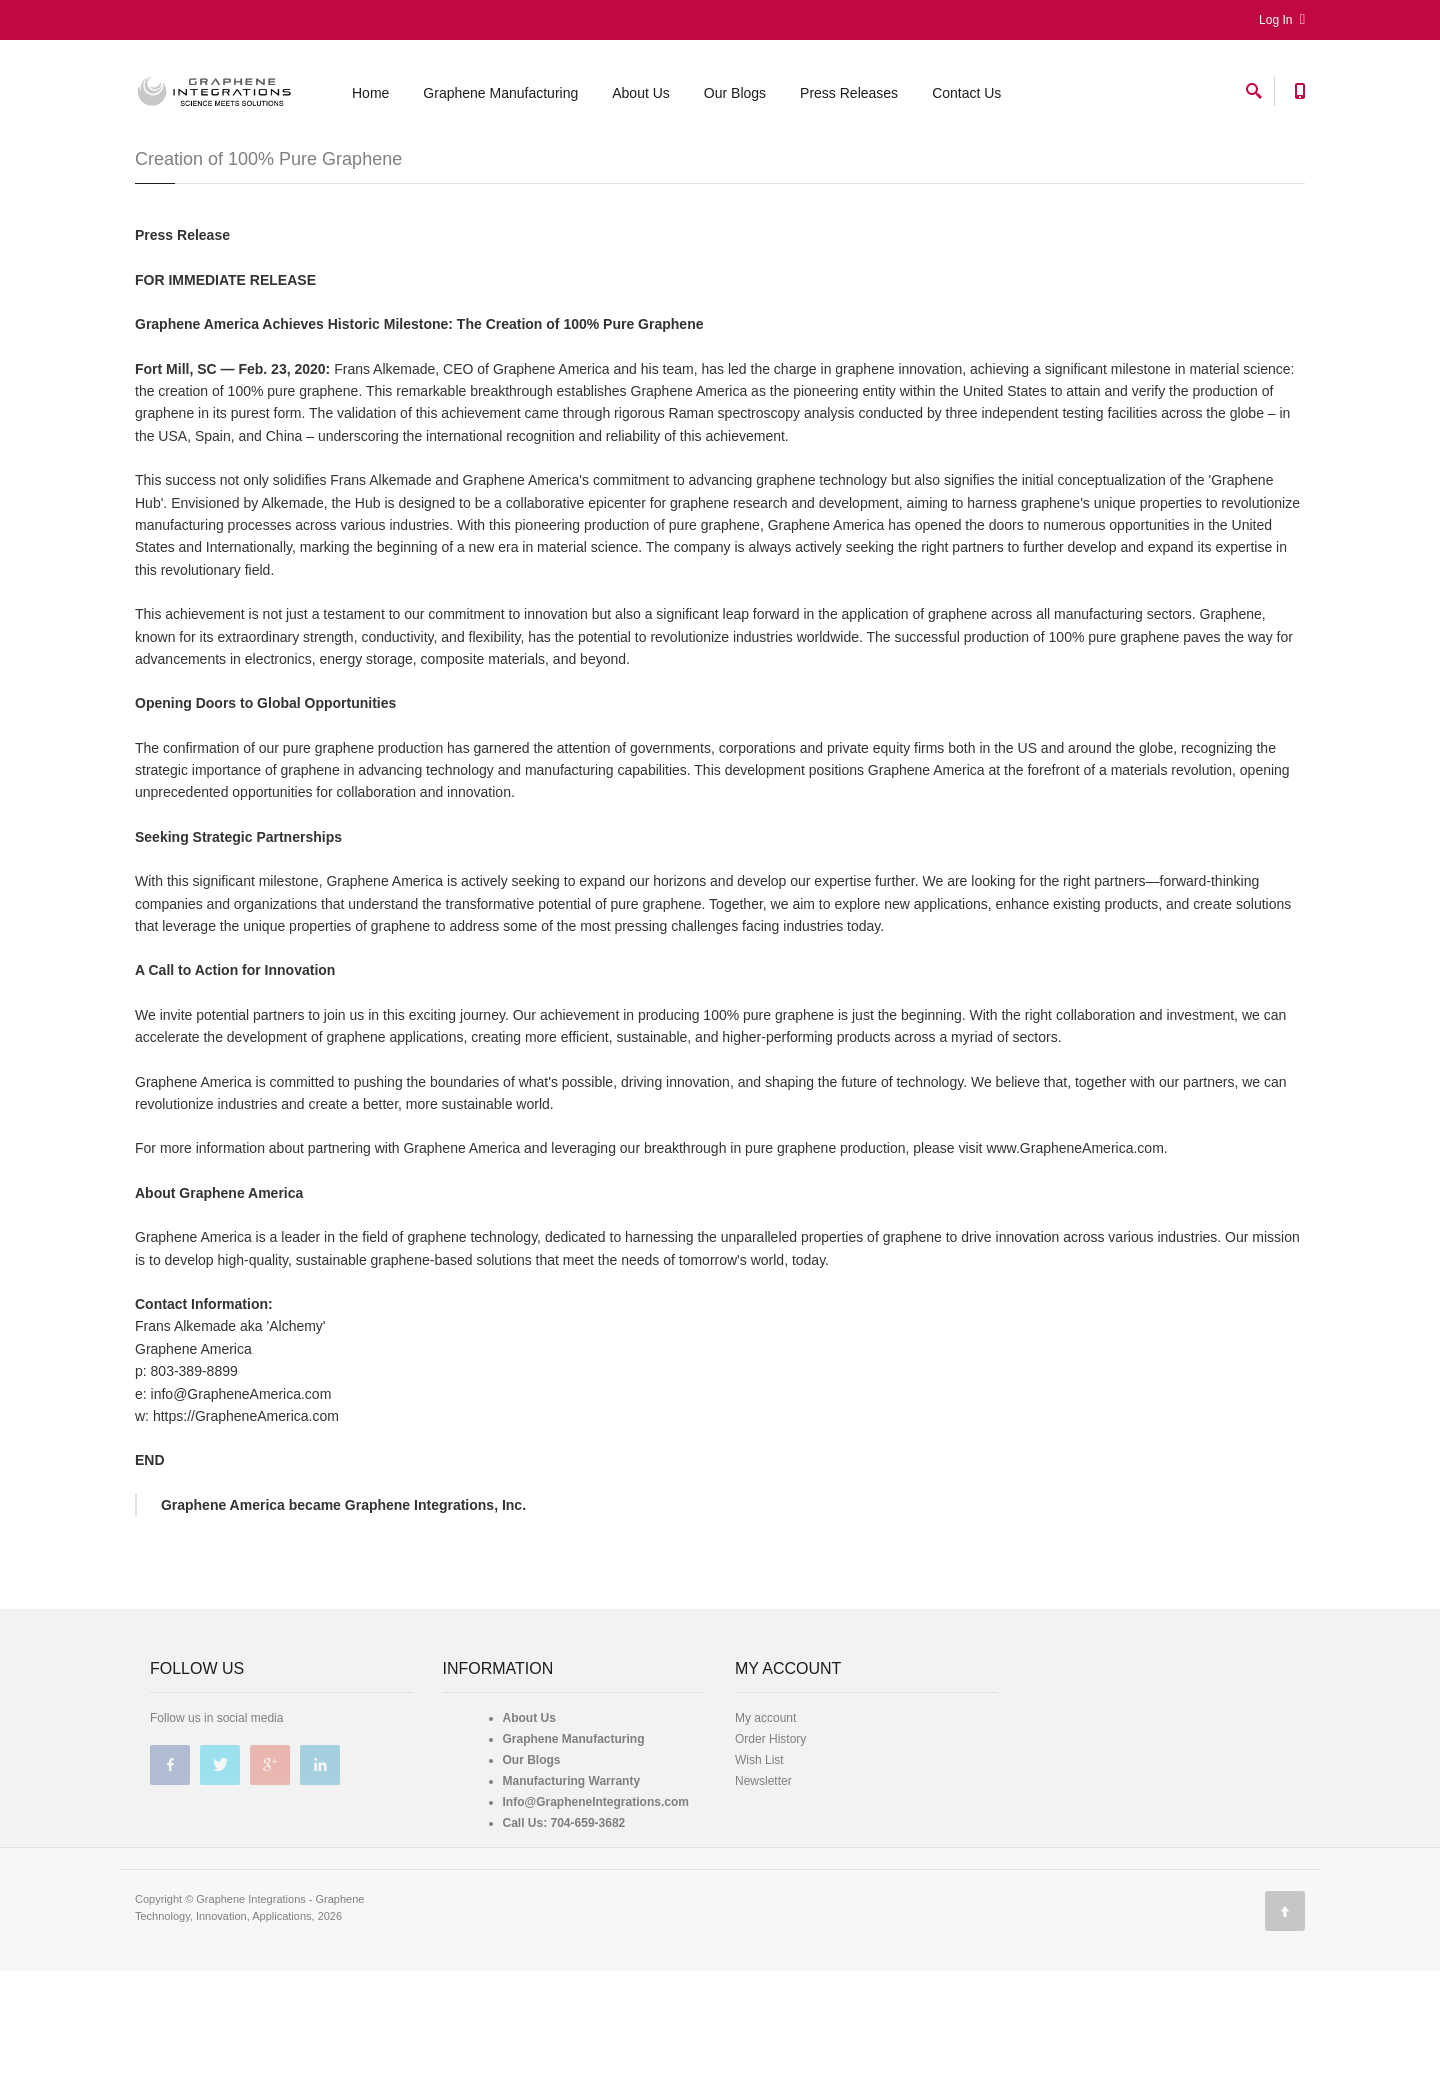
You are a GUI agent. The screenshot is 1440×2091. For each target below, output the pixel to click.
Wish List (759, 1880)
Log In (1282, 19)
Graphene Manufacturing (500, 93)
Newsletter (763, 1901)
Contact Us (966, 93)
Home (370, 93)
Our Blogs (735, 93)
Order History (770, 1859)
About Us (641, 93)
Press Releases (849, 93)
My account (765, 1838)
